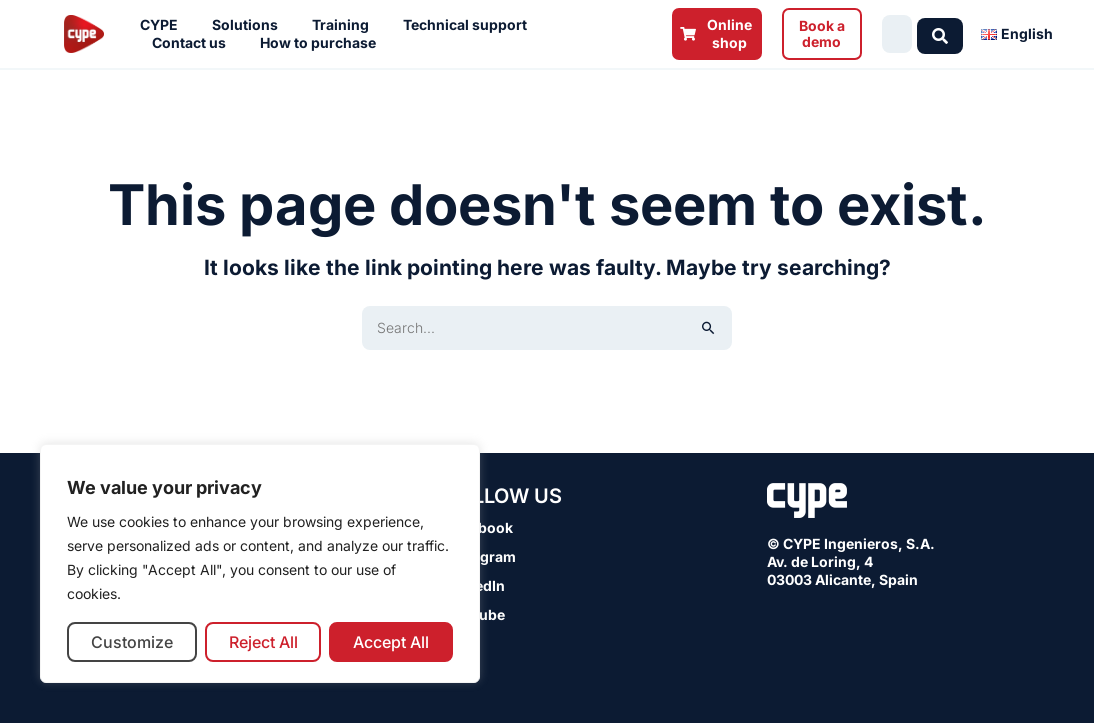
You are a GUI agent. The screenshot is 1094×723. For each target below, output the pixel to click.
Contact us (194, 43)
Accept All (391, 642)
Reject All (263, 642)
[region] (260, 563)
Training (345, 25)
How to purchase (323, 43)
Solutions (250, 25)
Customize (132, 642)
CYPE (164, 25)
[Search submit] (945, 34)
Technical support (470, 25)
